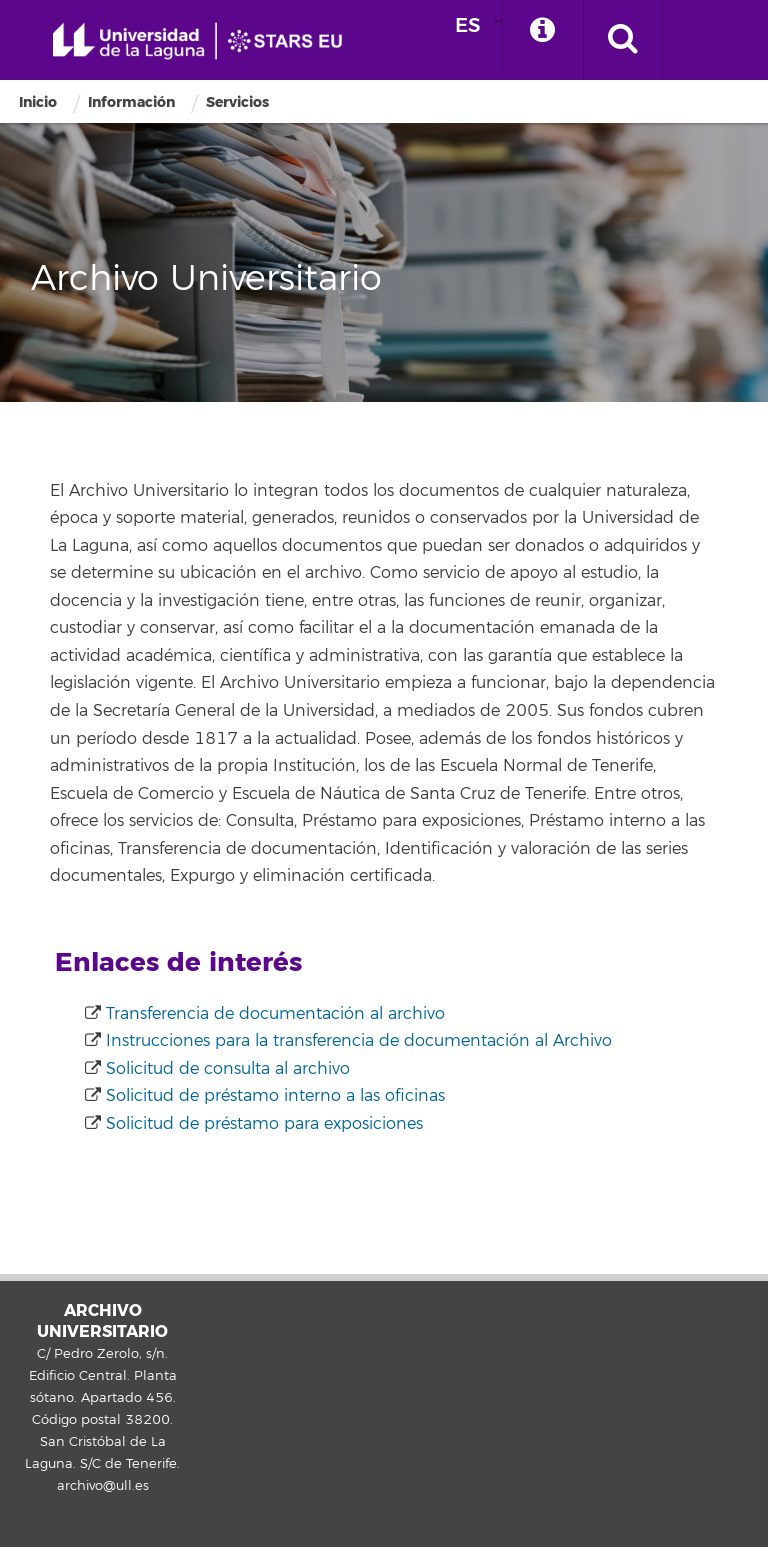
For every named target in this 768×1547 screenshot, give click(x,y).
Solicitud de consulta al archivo (228, 1069)
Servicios (237, 102)
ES (468, 25)
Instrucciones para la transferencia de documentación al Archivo (359, 1041)
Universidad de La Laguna (205, 41)
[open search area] (623, 40)
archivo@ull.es (103, 1486)
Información (131, 102)
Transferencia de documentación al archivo (275, 1014)
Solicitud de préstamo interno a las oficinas (275, 1096)
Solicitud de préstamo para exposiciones (264, 1124)
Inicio (38, 102)
